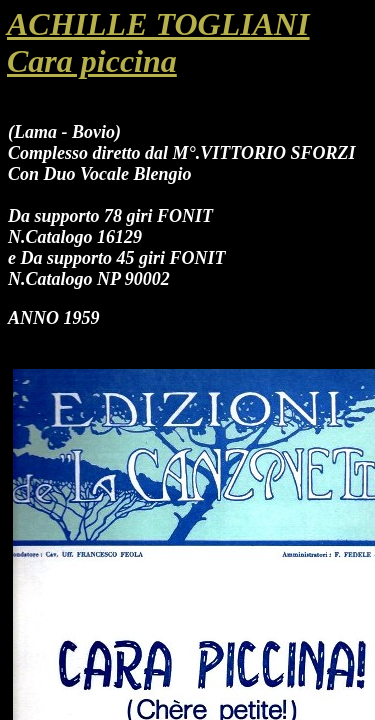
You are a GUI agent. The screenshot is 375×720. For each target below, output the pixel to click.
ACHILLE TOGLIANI (158, 24)
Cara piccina (92, 61)
